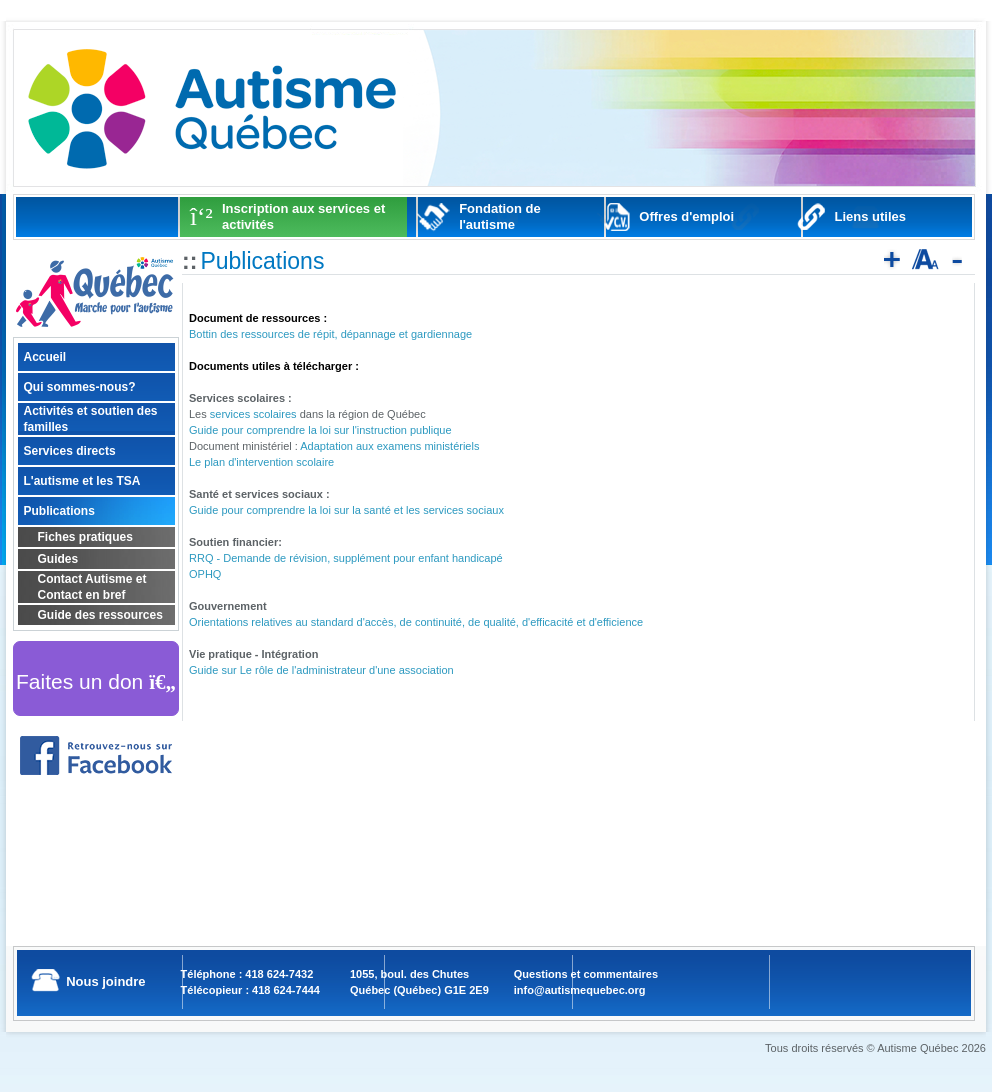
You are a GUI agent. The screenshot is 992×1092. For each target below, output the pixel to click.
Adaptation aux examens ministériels (389, 446)
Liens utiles (871, 216)
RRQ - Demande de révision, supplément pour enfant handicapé (346, 558)
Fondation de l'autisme (500, 216)
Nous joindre (105, 981)
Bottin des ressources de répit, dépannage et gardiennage (330, 334)
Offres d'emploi (686, 216)
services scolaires (253, 414)
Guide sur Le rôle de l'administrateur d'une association (321, 670)
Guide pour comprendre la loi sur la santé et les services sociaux (346, 510)
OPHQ (205, 574)
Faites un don (96, 681)
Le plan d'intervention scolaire (261, 462)
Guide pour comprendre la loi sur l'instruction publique (320, 430)
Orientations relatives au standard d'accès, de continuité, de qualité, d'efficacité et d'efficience (416, 622)
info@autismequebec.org (580, 990)
